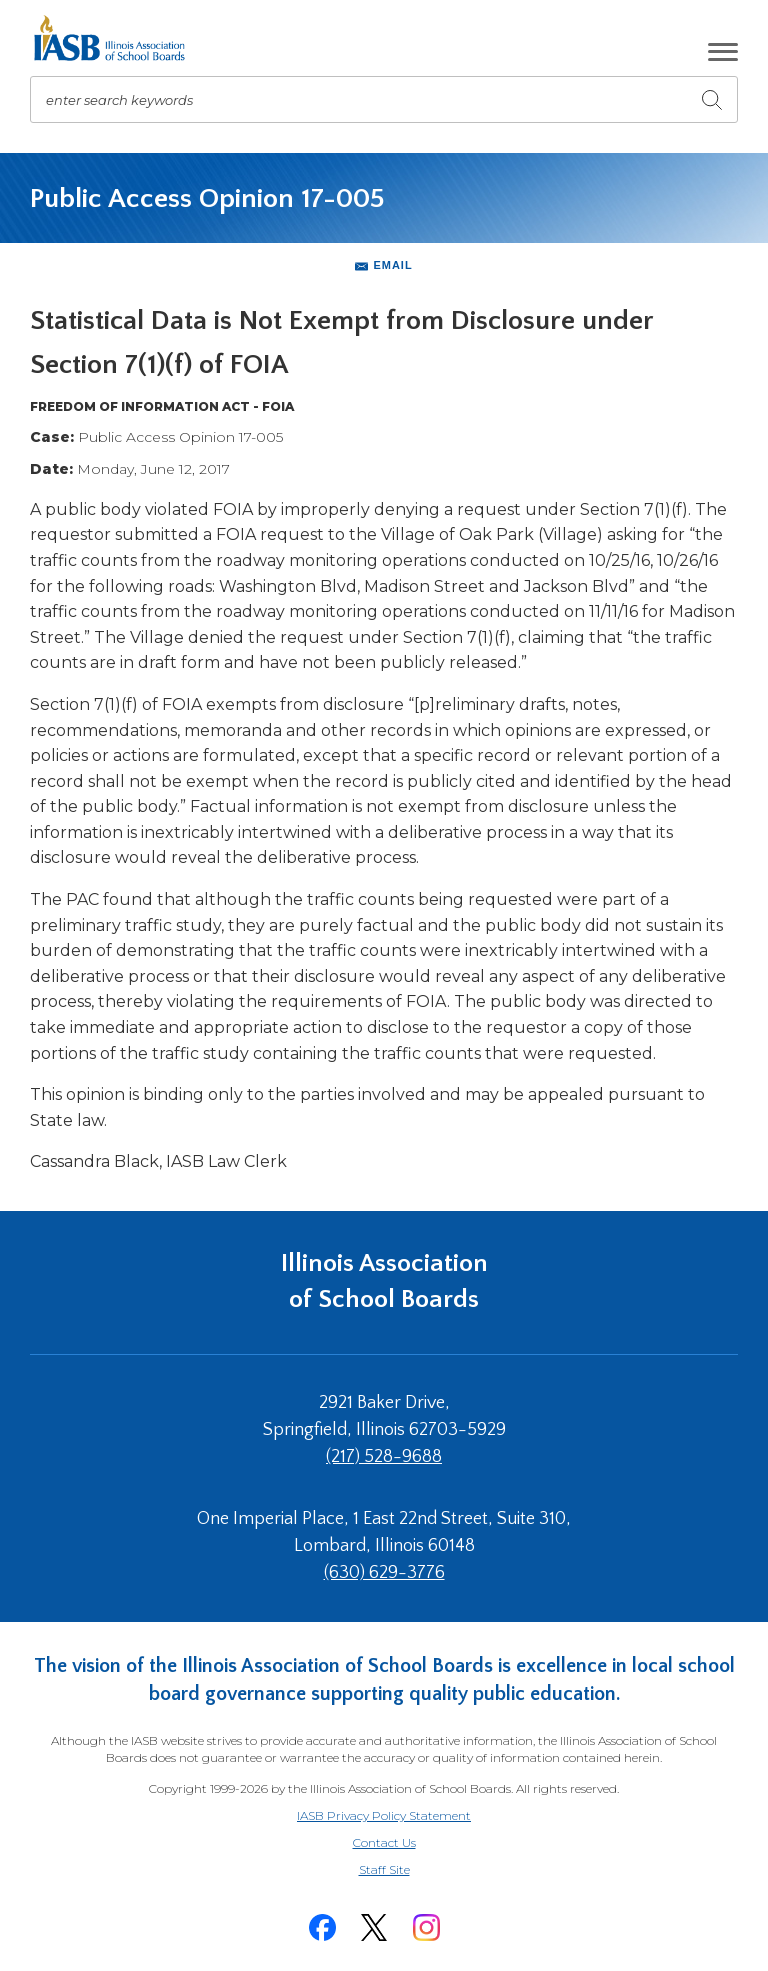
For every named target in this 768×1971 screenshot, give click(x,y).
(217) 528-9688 (384, 1457)
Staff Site (409, 1870)
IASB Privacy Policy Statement (384, 1815)
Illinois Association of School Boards (384, 1281)
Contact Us (384, 1842)
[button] (723, 52)
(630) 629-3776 (384, 1573)
